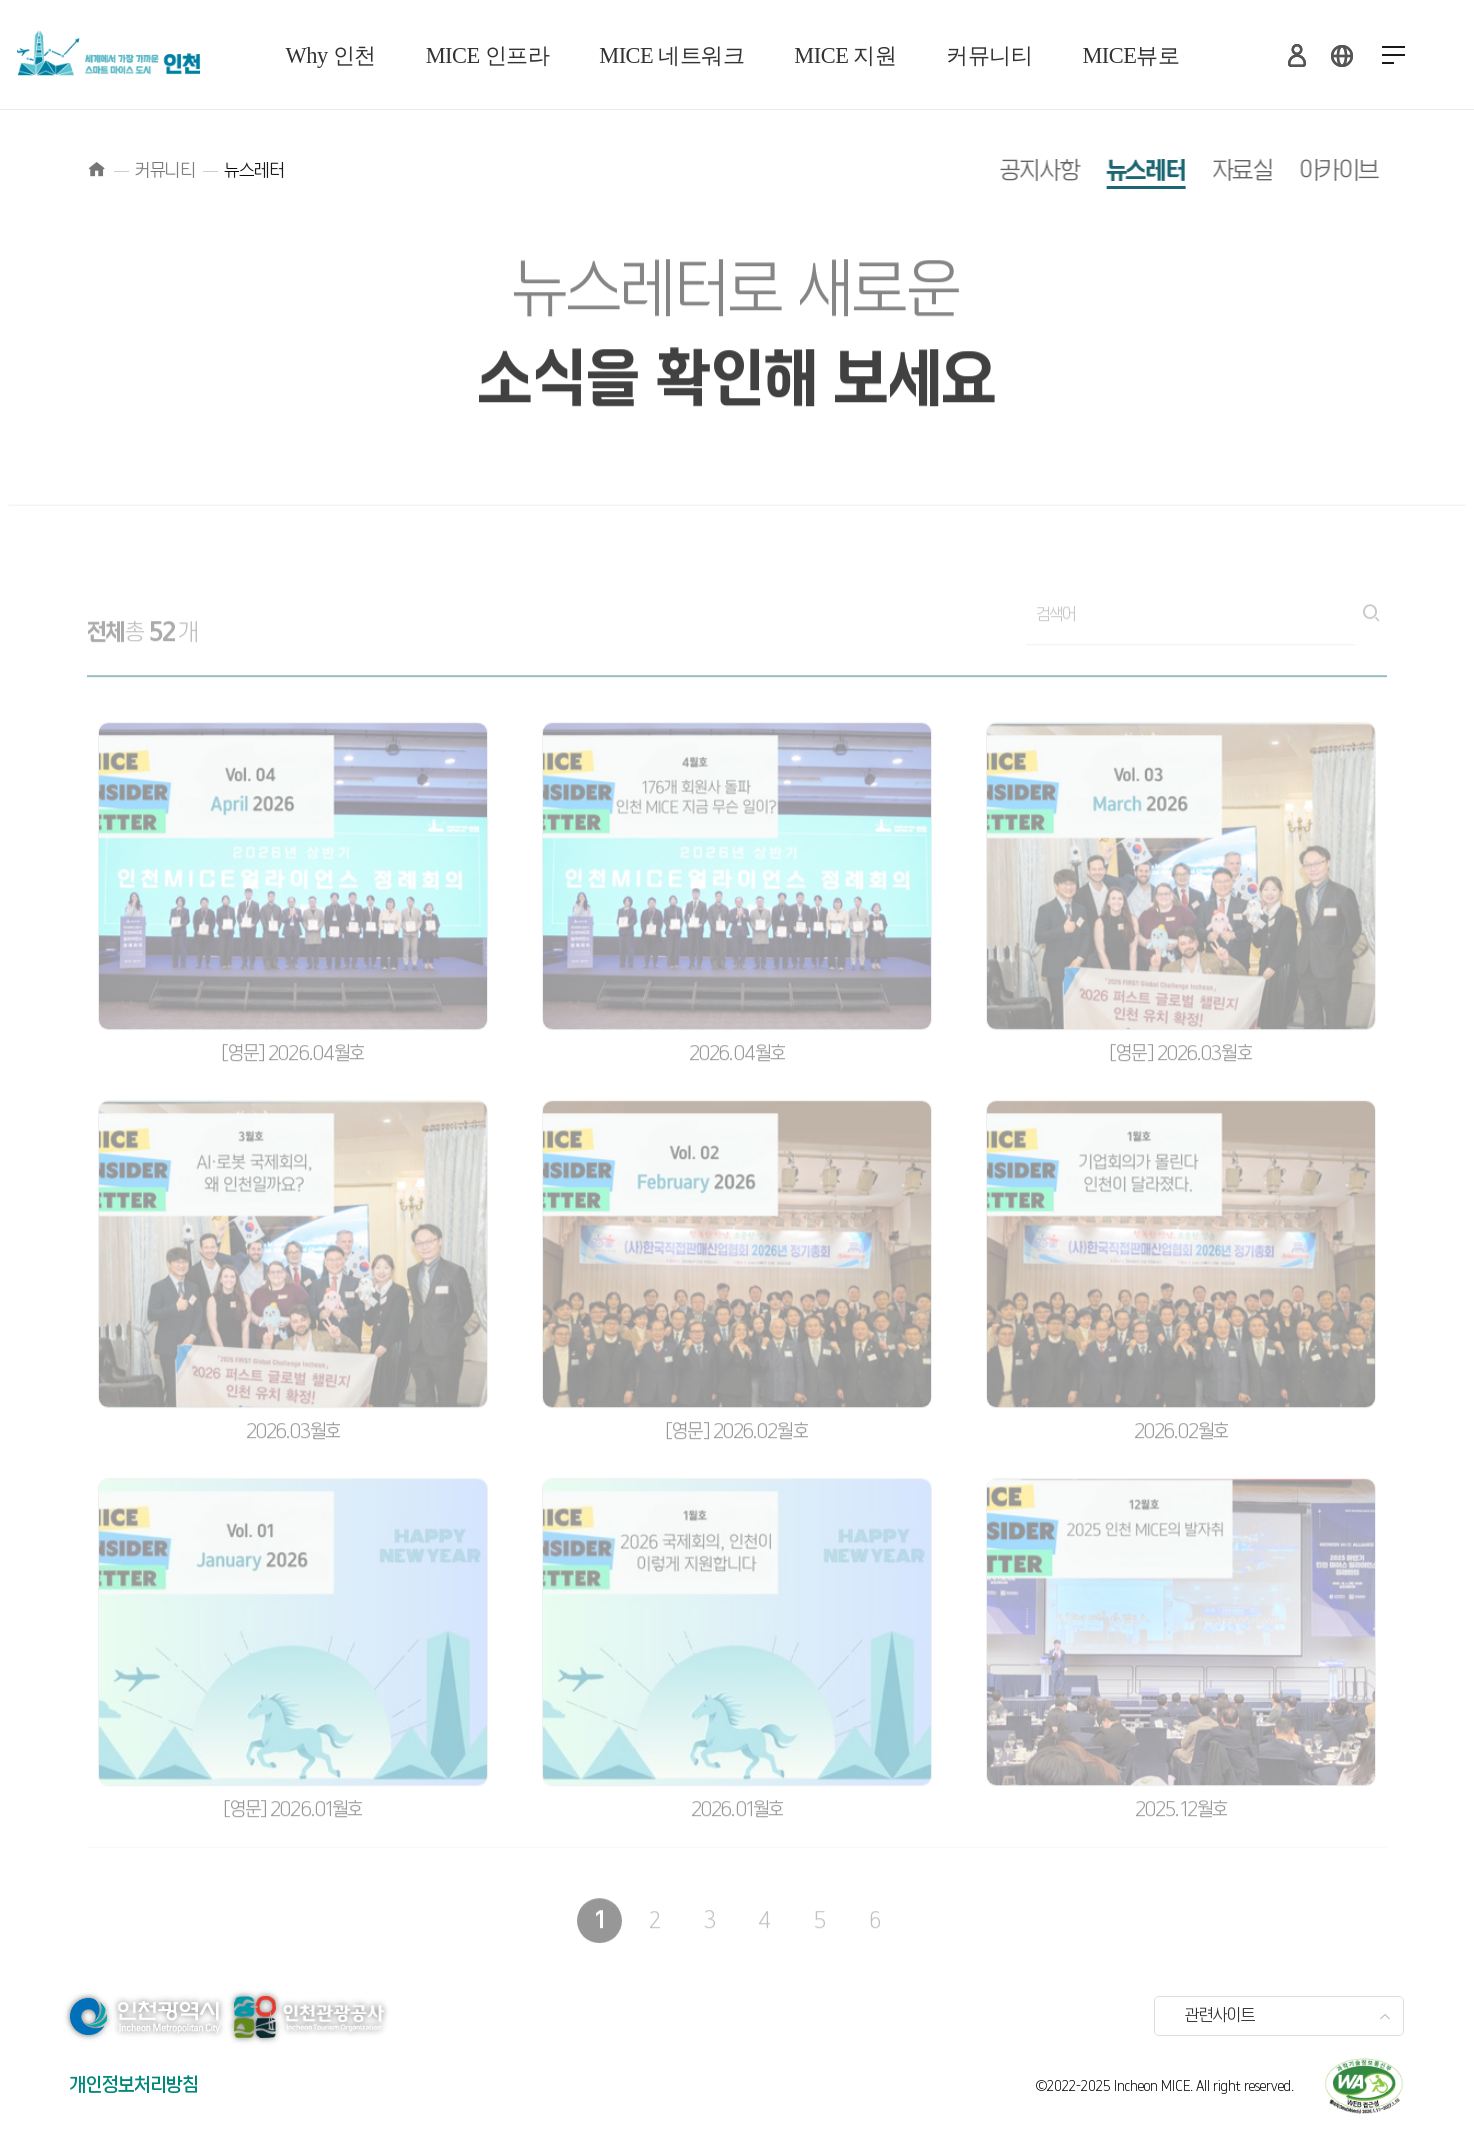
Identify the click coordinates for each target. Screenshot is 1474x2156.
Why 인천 (331, 55)
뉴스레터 (1111, 171)
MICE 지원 (845, 55)
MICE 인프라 (488, 55)
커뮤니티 (989, 55)
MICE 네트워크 (671, 55)
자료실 (1209, 171)
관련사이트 (1220, 2016)
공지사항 (1005, 171)
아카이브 (1304, 171)
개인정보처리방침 (134, 2085)
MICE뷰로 (1130, 55)
